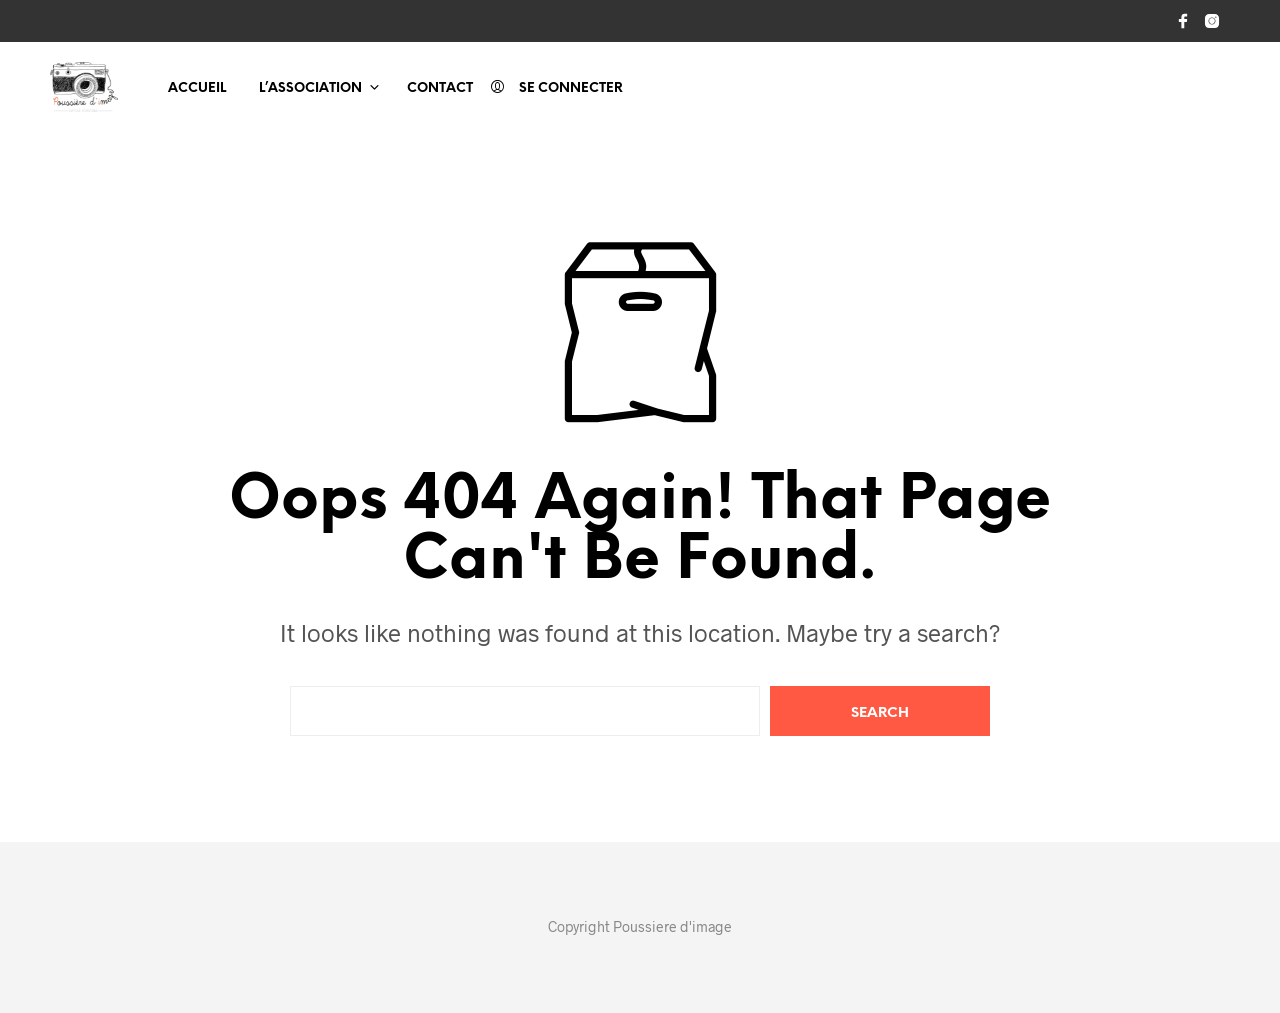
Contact (440, 88)
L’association (310, 88)
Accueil (197, 88)
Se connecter (571, 88)
